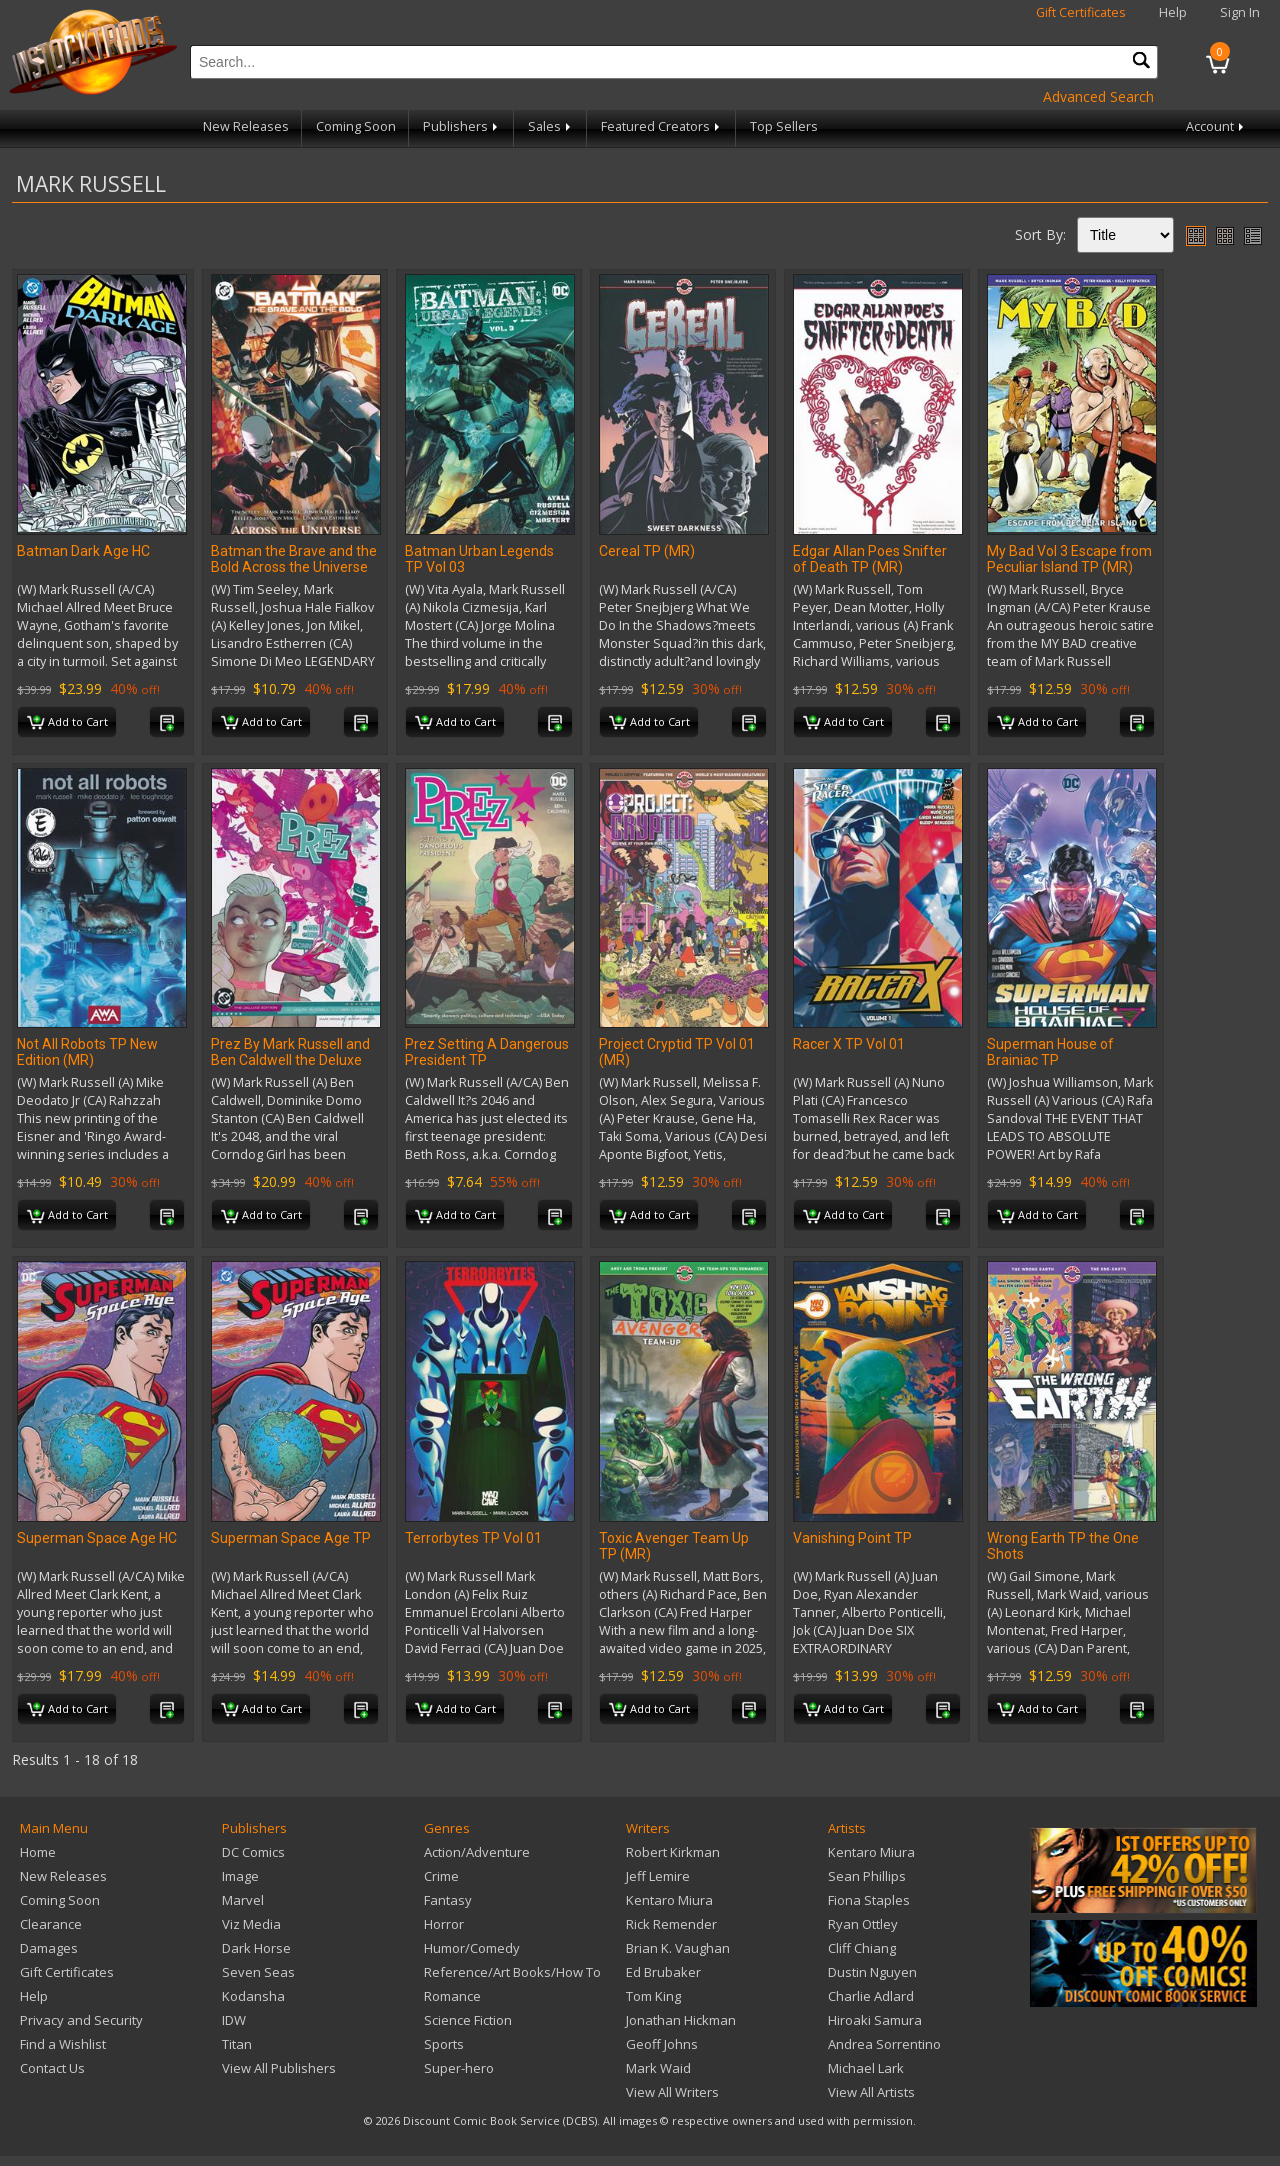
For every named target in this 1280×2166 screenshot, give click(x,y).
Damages (49, 1948)
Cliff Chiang (862, 1948)
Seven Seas (258, 1972)
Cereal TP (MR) (647, 551)
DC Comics (253, 1852)
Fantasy (448, 1900)
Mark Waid (658, 2068)
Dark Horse (256, 1948)
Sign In (1240, 12)
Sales (551, 126)
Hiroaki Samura (875, 2020)
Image (240, 1876)
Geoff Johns (662, 2044)
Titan (237, 2044)
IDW (234, 2020)
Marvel (243, 1900)
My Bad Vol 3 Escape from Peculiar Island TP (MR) (1069, 559)
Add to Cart (67, 723)
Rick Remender (671, 1924)
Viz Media (251, 1924)
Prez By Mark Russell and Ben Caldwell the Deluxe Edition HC (290, 1060)
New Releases (246, 126)
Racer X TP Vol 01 (849, 1044)
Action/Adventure (477, 1852)
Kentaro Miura (669, 1900)
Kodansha (253, 1996)
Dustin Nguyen (872, 1972)
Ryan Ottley (863, 1924)
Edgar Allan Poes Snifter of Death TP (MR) (870, 559)
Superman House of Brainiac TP (1050, 1052)
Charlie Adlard (871, 1996)
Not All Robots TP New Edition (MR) (87, 1052)
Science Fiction (468, 2020)
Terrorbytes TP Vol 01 (473, 1538)
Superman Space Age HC (97, 1538)
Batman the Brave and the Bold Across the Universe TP (294, 567)
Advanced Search (1098, 96)
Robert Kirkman (673, 1852)
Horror (444, 1924)
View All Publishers (279, 2068)
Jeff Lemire (658, 1876)
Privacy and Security (81, 2020)
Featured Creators (662, 126)
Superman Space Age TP (291, 1538)
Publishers (462, 126)
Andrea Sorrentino (884, 2044)
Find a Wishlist (63, 2044)
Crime (441, 1876)
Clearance (51, 1924)
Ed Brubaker (663, 1972)
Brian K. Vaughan (678, 1948)
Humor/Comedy (472, 1948)
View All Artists (871, 2092)
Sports (444, 2044)
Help (1173, 12)
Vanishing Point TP (852, 1538)
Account (1216, 126)
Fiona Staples (869, 1900)
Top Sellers (784, 126)
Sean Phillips (867, 1876)
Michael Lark (866, 2068)
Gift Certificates (1081, 12)
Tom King (653, 1996)
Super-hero (459, 2068)
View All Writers (672, 2092)
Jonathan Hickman (681, 2020)
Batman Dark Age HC (83, 551)
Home (38, 1852)
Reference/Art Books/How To (512, 1972)
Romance (452, 1996)
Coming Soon (356, 126)
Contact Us (52, 2068)
